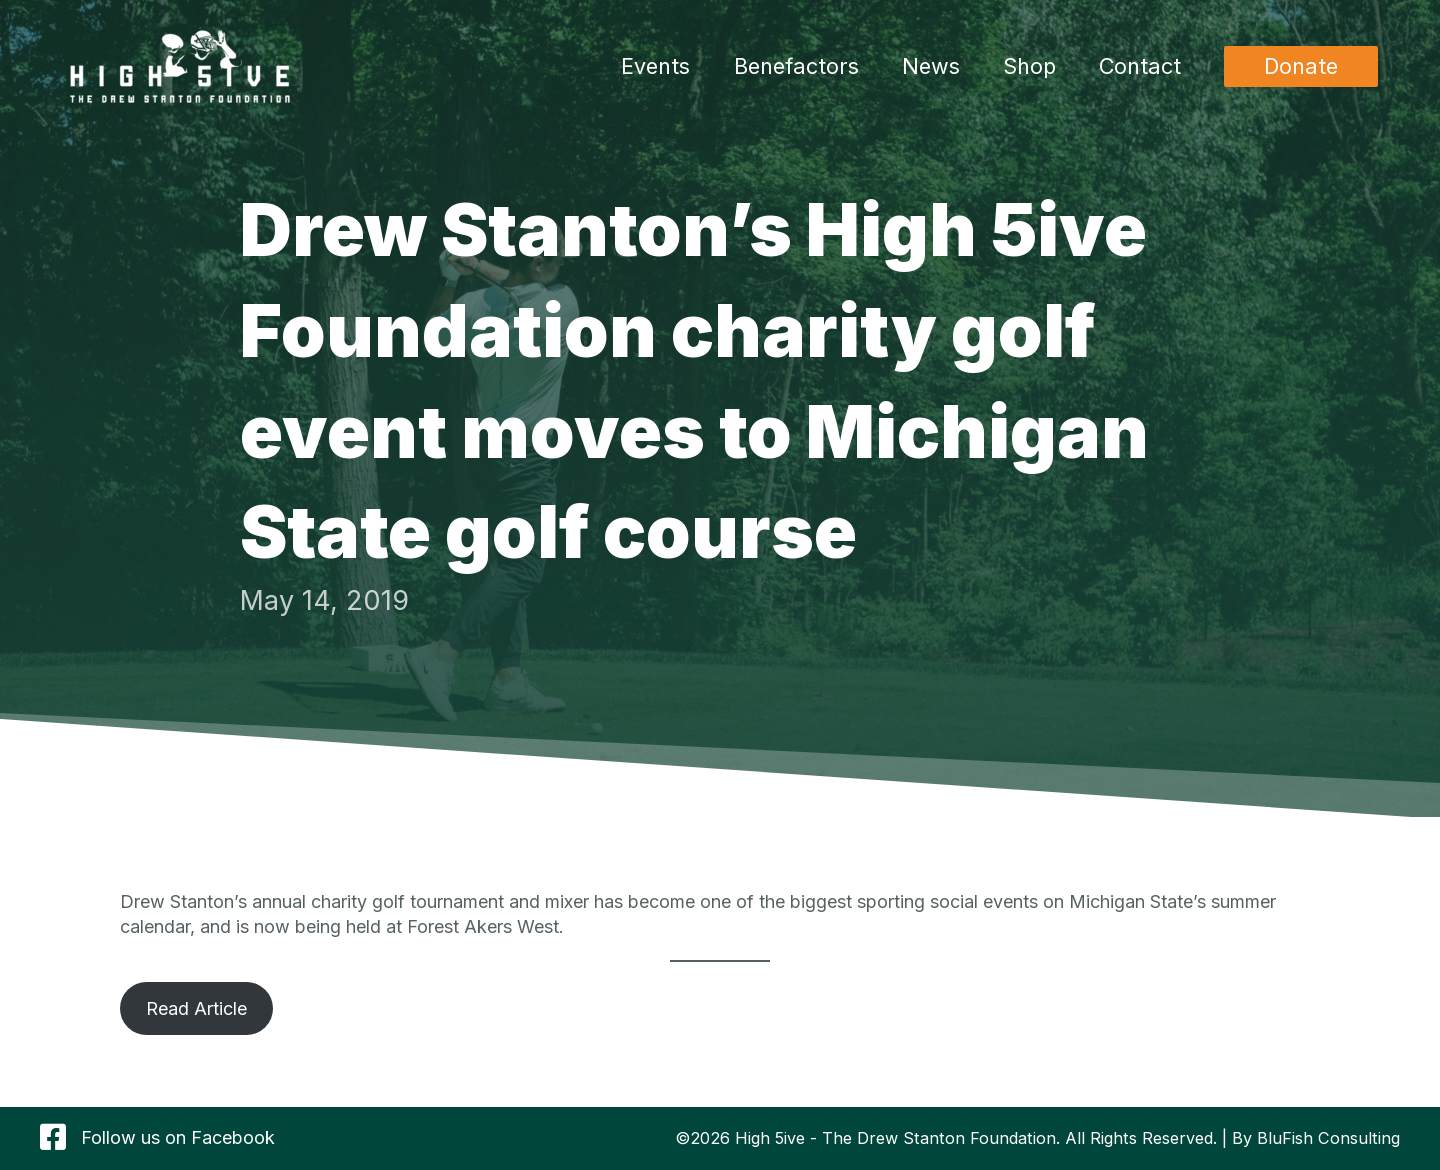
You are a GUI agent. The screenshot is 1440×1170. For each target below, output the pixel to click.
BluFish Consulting (1328, 1138)
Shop (1029, 66)
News (931, 66)
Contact (1140, 66)
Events (655, 66)
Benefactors (796, 66)
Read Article (196, 1008)
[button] (1301, 67)
